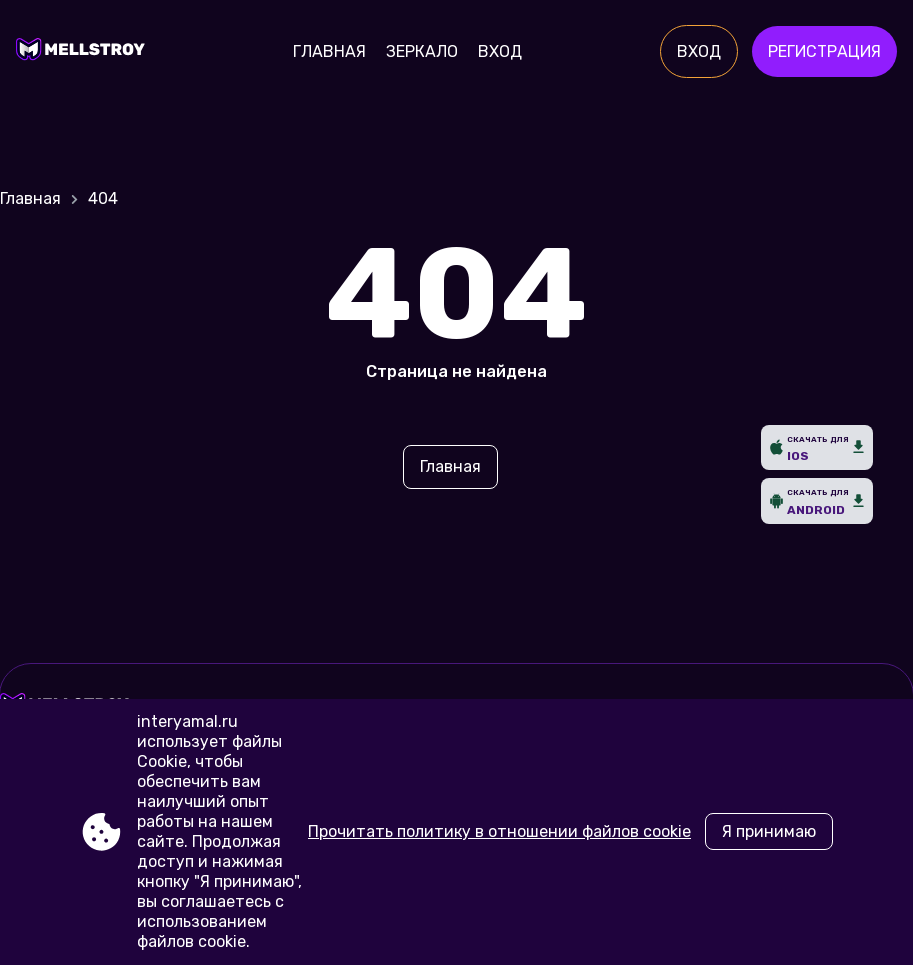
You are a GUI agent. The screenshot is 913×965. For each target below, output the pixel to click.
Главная (329, 51)
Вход (500, 51)
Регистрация (824, 51)
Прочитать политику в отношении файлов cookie (499, 831)
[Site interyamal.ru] (85, 52)
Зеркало (422, 51)
